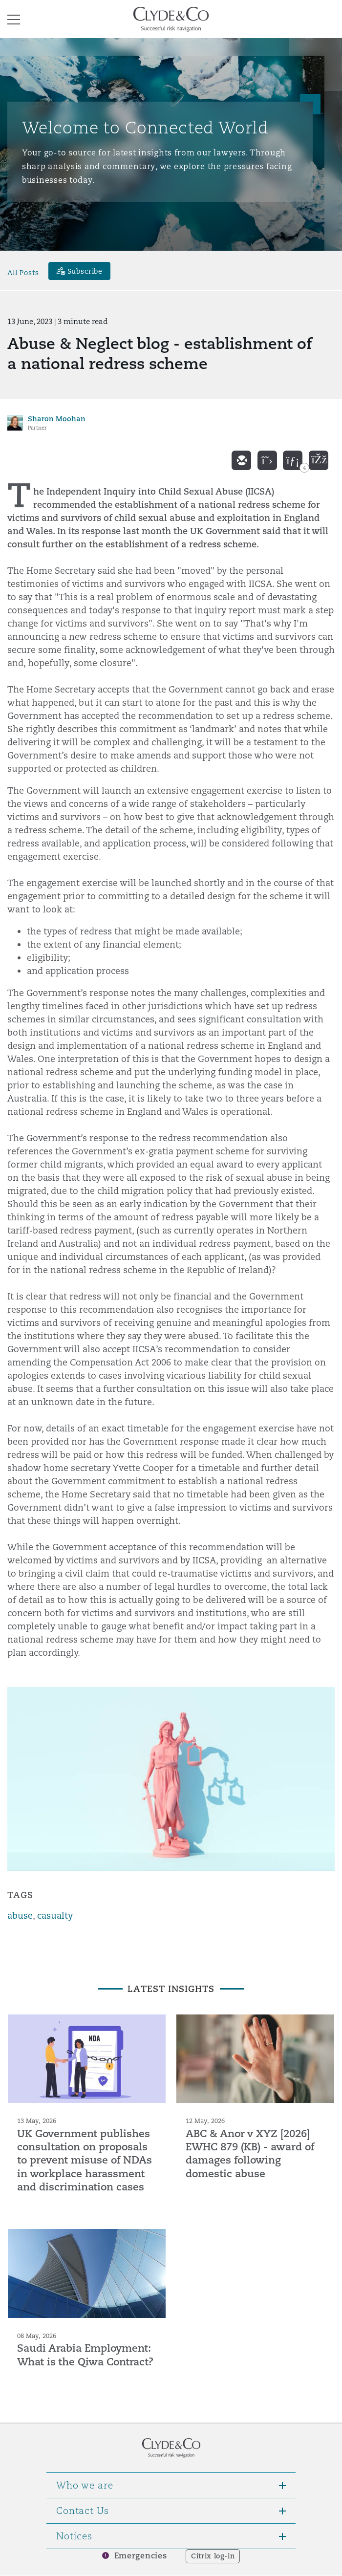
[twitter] (267, 460)
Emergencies (140, 2556)
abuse (20, 1915)
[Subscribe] (79, 271)
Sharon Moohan (57, 418)
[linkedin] (292, 460)
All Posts (23, 272)
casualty (55, 1915)
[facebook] (318, 460)
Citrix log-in (213, 2556)
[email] (241, 460)
